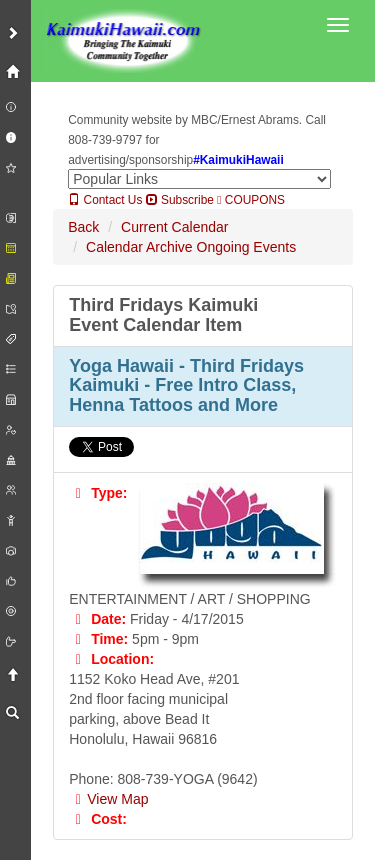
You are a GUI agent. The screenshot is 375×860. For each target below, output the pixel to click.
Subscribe (180, 200)
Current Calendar (174, 227)
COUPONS (251, 200)
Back (83, 227)
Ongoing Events (247, 247)
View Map (108, 799)
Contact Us (105, 200)
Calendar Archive (139, 247)
